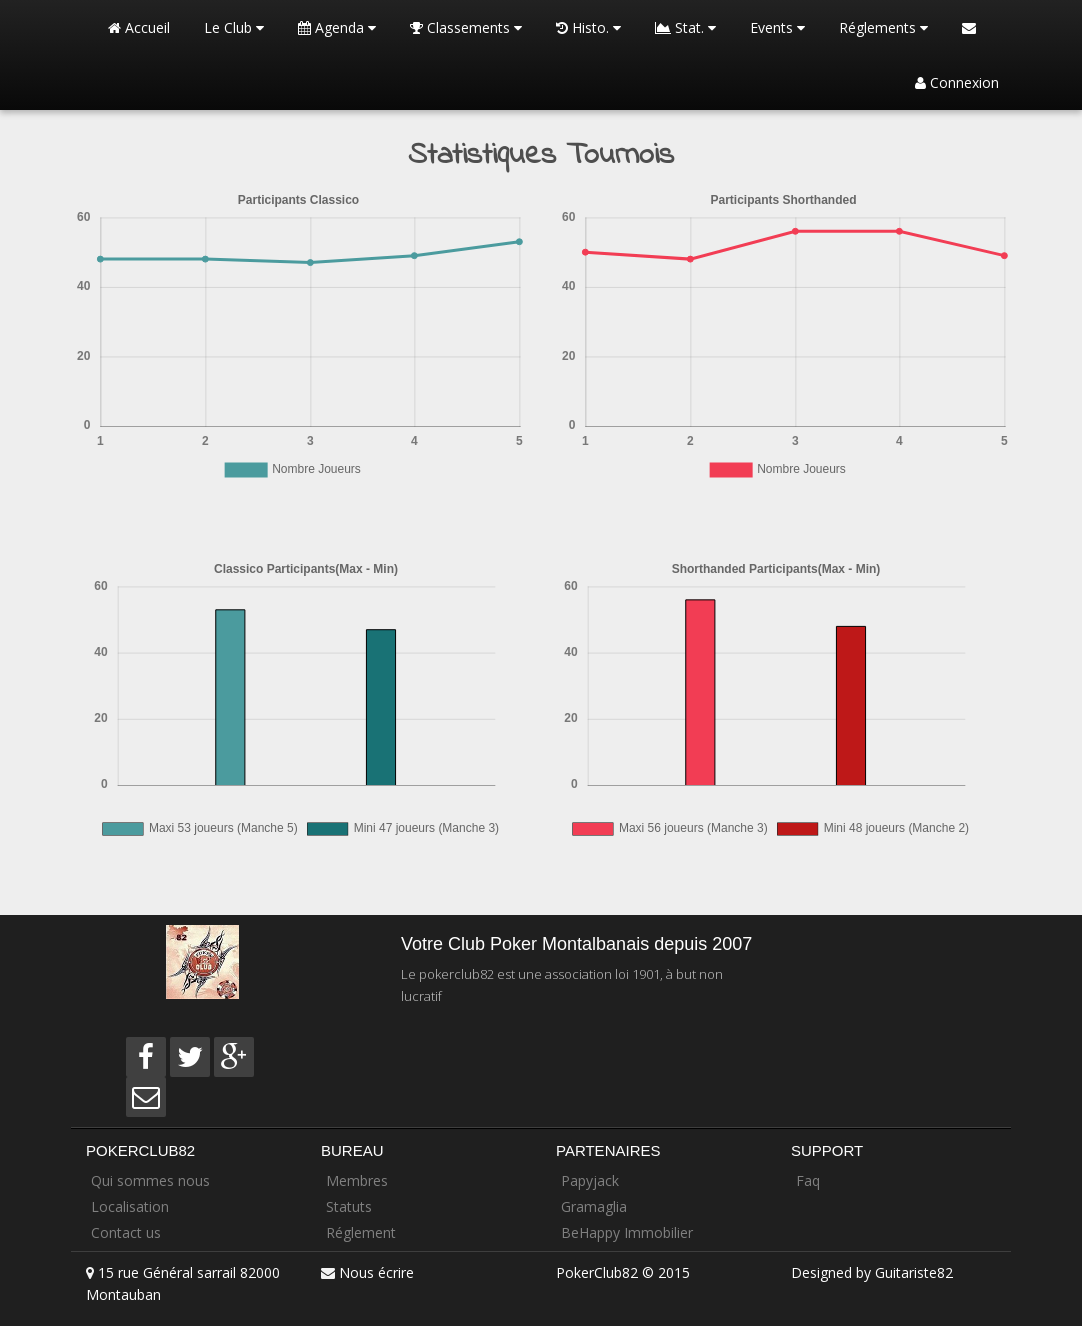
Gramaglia (594, 1206)
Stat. (685, 27)
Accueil (139, 27)
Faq (808, 1180)
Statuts (349, 1206)
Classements (466, 27)
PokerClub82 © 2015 (623, 1272)
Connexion (957, 82)
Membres (357, 1180)
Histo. (588, 27)
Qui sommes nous (150, 1180)
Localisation (130, 1206)
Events (777, 27)
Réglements (883, 27)
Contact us (126, 1232)
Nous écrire (376, 1272)
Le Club (234, 27)
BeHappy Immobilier (627, 1232)
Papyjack (590, 1180)
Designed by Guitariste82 (872, 1272)
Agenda (337, 27)
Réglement (361, 1232)
